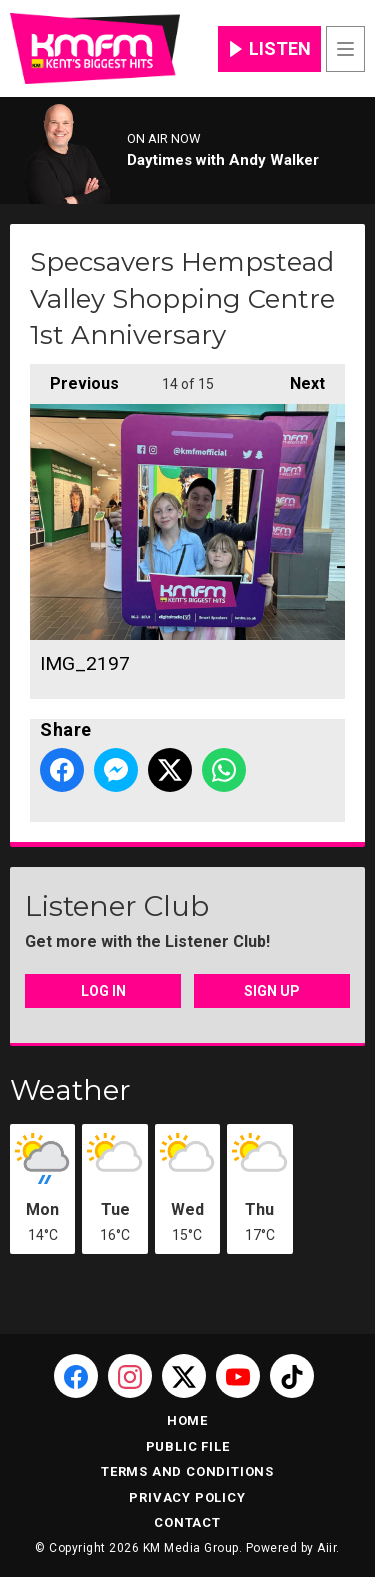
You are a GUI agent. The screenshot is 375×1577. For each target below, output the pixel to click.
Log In (103, 991)
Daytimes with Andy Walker (223, 160)
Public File (188, 1446)
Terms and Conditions (187, 1471)
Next (297, 378)
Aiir (326, 1548)
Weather (70, 1090)
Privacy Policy (187, 1497)
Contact (187, 1522)
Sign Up (272, 991)
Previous (74, 378)
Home (187, 1420)
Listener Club (117, 906)
